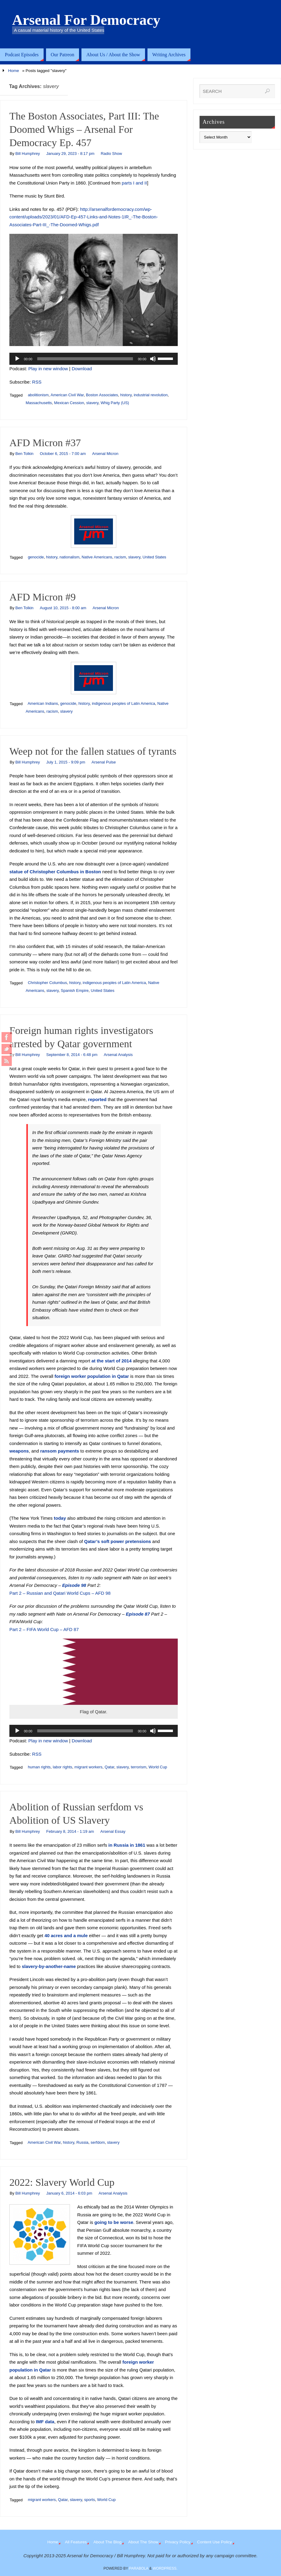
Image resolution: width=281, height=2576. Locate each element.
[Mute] (153, 359)
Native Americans (96, 557)
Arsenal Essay (112, 1831)
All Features (76, 2542)
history (125, 395)
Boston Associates (102, 395)
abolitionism (38, 395)
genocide (36, 557)
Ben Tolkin (24, 453)
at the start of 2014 (111, 1360)
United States (154, 557)
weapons (19, 1450)
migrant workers (88, 1767)
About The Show (143, 2542)
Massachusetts (39, 402)
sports (89, 2499)
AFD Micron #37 (45, 442)
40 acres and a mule (66, 1935)
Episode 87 (138, 1614)
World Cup (158, 1767)
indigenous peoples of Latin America (123, 703)
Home (13, 70)
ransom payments (59, 1450)
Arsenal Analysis (118, 1054)
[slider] (85, 358)
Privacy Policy (177, 2542)
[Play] (17, 359)
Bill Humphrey (27, 153)
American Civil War (67, 395)
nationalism (69, 557)
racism (120, 557)
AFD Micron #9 (42, 597)
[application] (93, 359)
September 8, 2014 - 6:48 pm (72, 1054)
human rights (39, 1767)
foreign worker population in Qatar (92, 1376)
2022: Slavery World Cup (61, 2182)
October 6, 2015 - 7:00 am (63, 453)
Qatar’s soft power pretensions (117, 1541)
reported (97, 1099)
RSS (36, 381)
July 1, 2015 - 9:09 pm (65, 762)
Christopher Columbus (47, 982)
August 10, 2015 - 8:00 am (63, 608)
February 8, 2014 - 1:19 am (70, 1831)
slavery (92, 402)
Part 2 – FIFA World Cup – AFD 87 (44, 1629)
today (60, 1518)
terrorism (138, 1767)
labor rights (62, 1767)
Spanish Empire (75, 990)
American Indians (43, 703)
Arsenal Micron (105, 453)
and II (141, 182)
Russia (82, 2142)
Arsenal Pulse (103, 762)
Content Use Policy (214, 2542)
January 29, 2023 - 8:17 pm (70, 153)
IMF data (45, 2421)
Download (82, 368)
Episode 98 (74, 1585)
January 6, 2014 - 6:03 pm (69, 2193)
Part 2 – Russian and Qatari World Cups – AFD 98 (60, 1593)
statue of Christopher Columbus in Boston (55, 871)
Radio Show (111, 153)
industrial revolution (151, 395)
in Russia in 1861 (126, 1845)
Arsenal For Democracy (86, 20)
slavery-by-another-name (49, 1966)
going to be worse (113, 2222)
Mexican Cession (69, 402)
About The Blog (107, 2542)
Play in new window (48, 368)
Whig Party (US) (115, 402)
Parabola (138, 2568)
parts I (128, 182)
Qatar (109, 1767)
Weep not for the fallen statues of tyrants (92, 751)
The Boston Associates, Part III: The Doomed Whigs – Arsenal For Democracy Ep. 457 (84, 129)
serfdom (98, 2142)
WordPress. (165, 2568)
